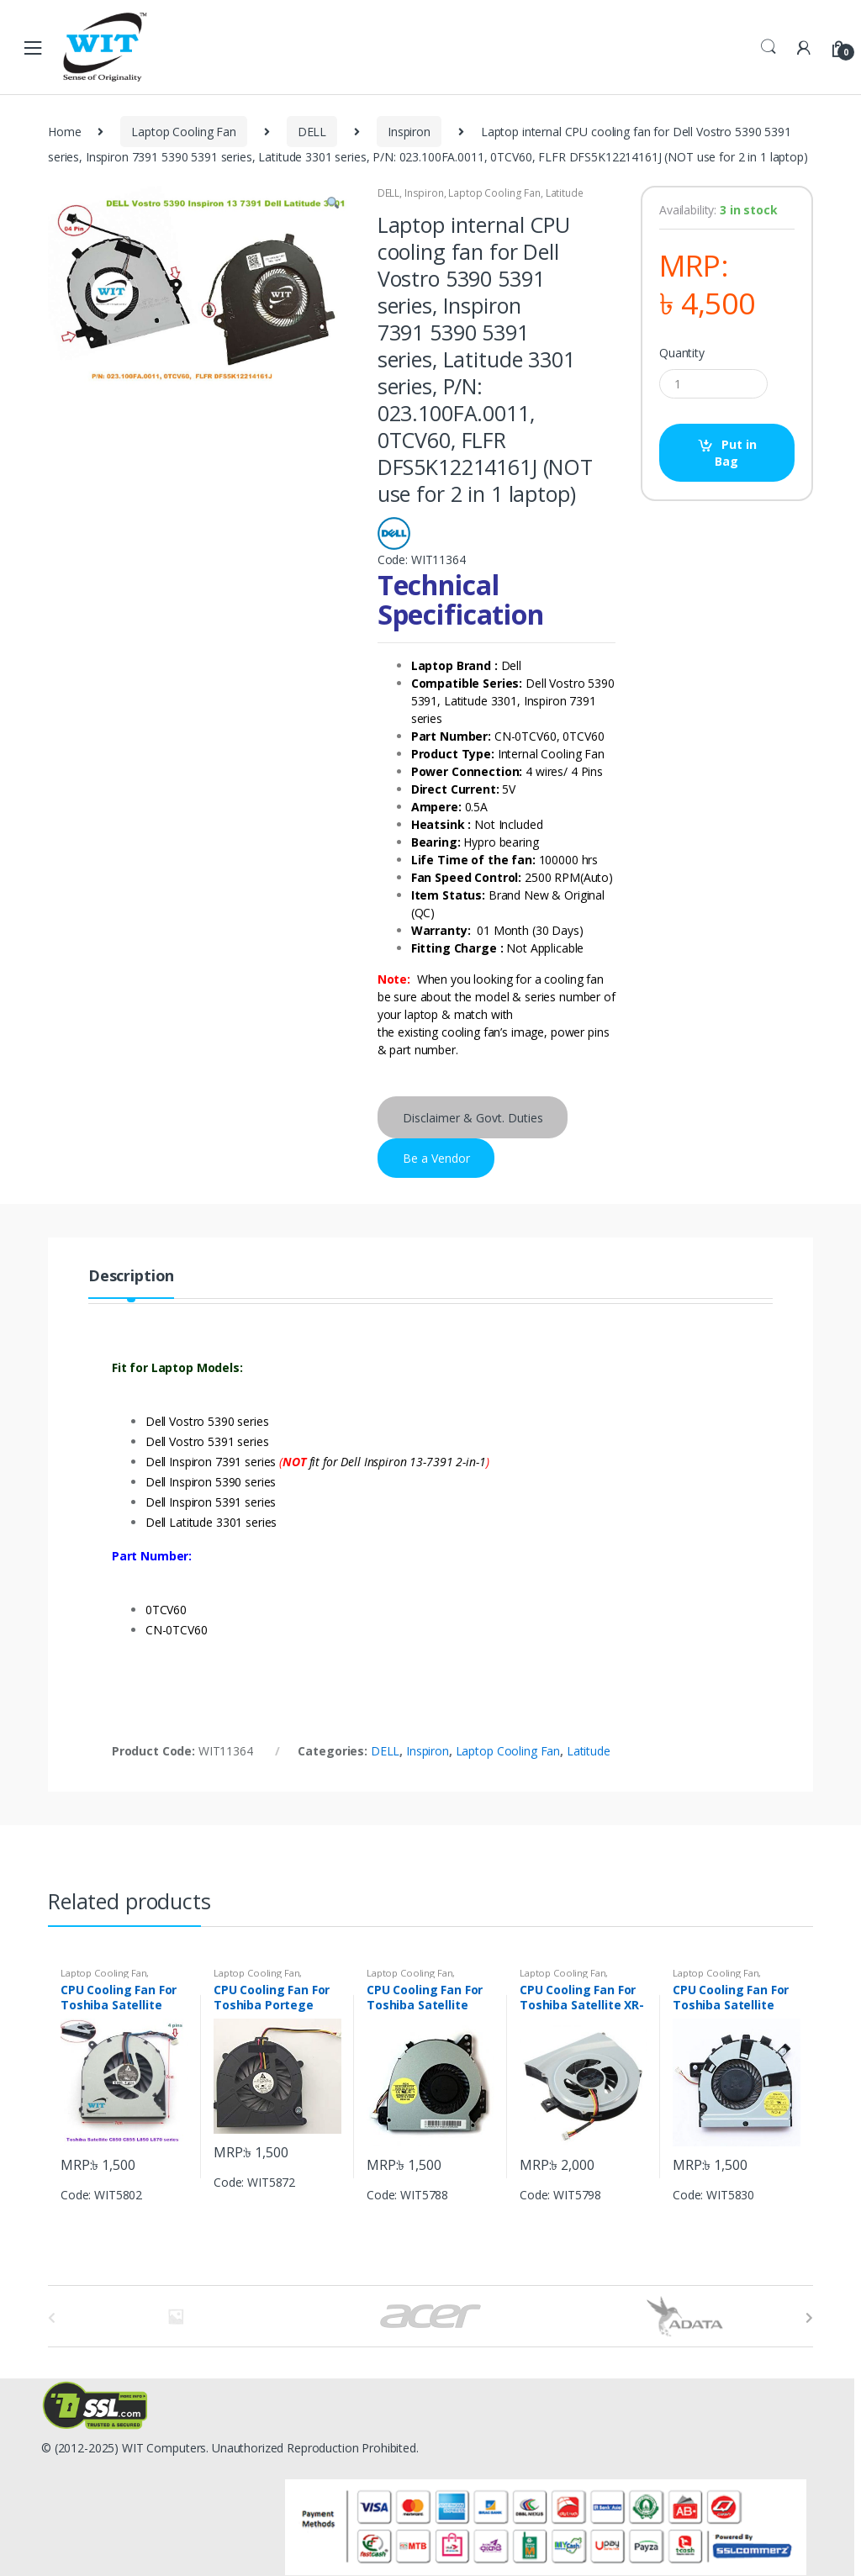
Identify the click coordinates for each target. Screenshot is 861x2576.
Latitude (565, 193)
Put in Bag (735, 452)
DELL (312, 132)
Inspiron (409, 132)
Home (64, 132)
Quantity (682, 353)
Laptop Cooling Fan (183, 132)
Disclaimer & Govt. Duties (473, 1118)
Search (768, 47)
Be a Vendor (436, 1158)
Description (131, 1276)
